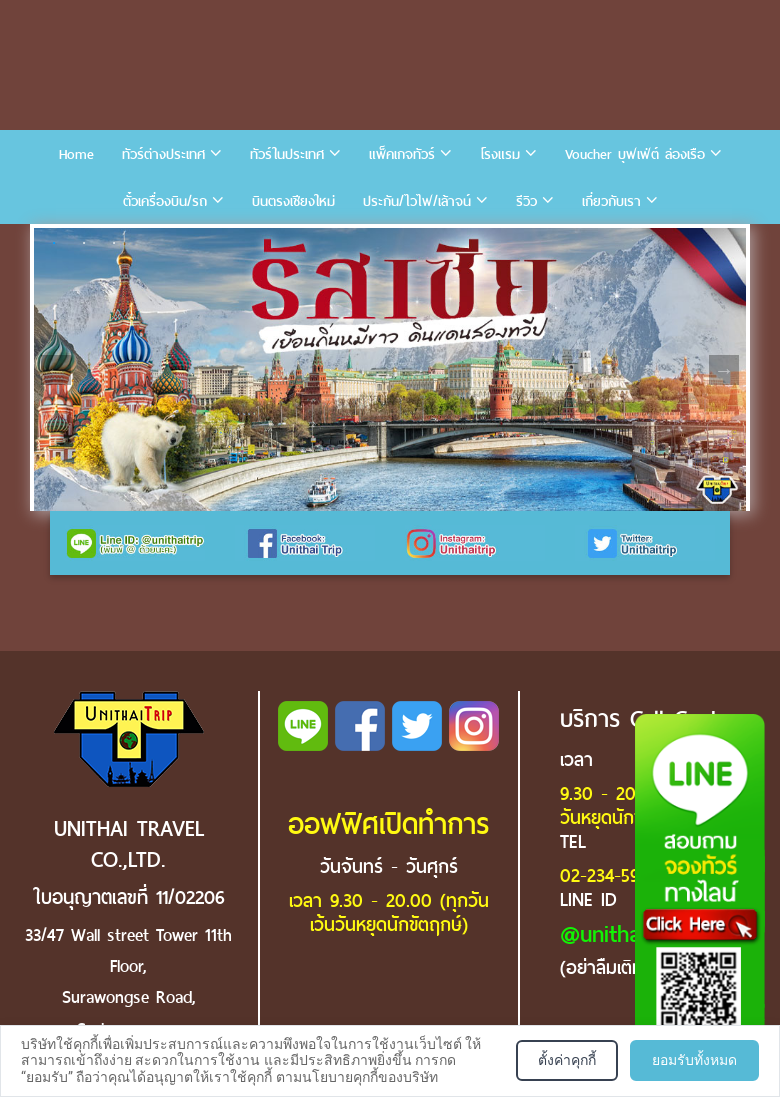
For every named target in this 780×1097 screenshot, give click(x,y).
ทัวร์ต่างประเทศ (163, 154)
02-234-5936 (608, 875)
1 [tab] (54, 243)
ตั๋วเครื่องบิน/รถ (165, 201)
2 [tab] (84, 243)
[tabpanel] (390, 369)
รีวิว (526, 201)
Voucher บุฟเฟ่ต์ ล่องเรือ (635, 154)
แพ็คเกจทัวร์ (402, 154)
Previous (56, 370)
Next (724, 370)
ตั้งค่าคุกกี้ (567, 1060)
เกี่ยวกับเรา (611, 201)
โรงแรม (500, 154)
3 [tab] (114, 243)
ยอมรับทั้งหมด (694, 1060)
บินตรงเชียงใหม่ (293, 201)
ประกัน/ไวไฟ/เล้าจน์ (417, 201)
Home (76, 154)
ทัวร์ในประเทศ (287, 154)
